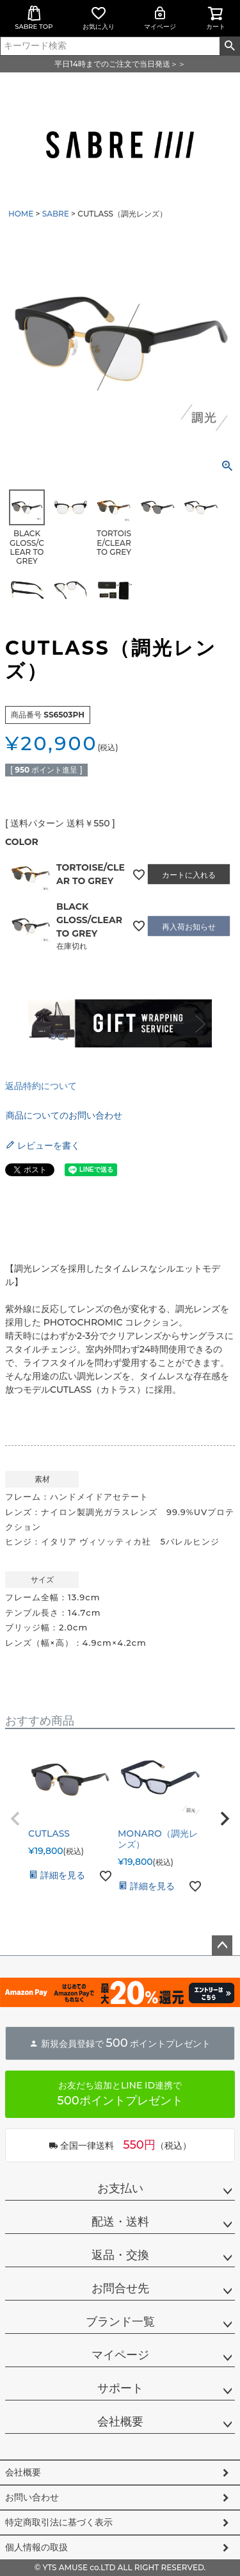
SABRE (55, 213)
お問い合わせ (32, 2497)
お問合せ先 (120, 2288)
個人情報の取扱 (36, 2547)
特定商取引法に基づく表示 (59, 2522)
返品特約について (41, 1086)
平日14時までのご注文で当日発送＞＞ (119, 64)
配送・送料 (120, 2222)
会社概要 (120, 2422)
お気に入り (99, 18)
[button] (15, 1819)
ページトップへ (222, 1945)
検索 (229, 46)
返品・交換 (120, 2255)
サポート (120, 2388)
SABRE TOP (33, 18)
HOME (20, 213)
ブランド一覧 (120, 2322)
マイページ (160, 18)
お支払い (120, 2188)
